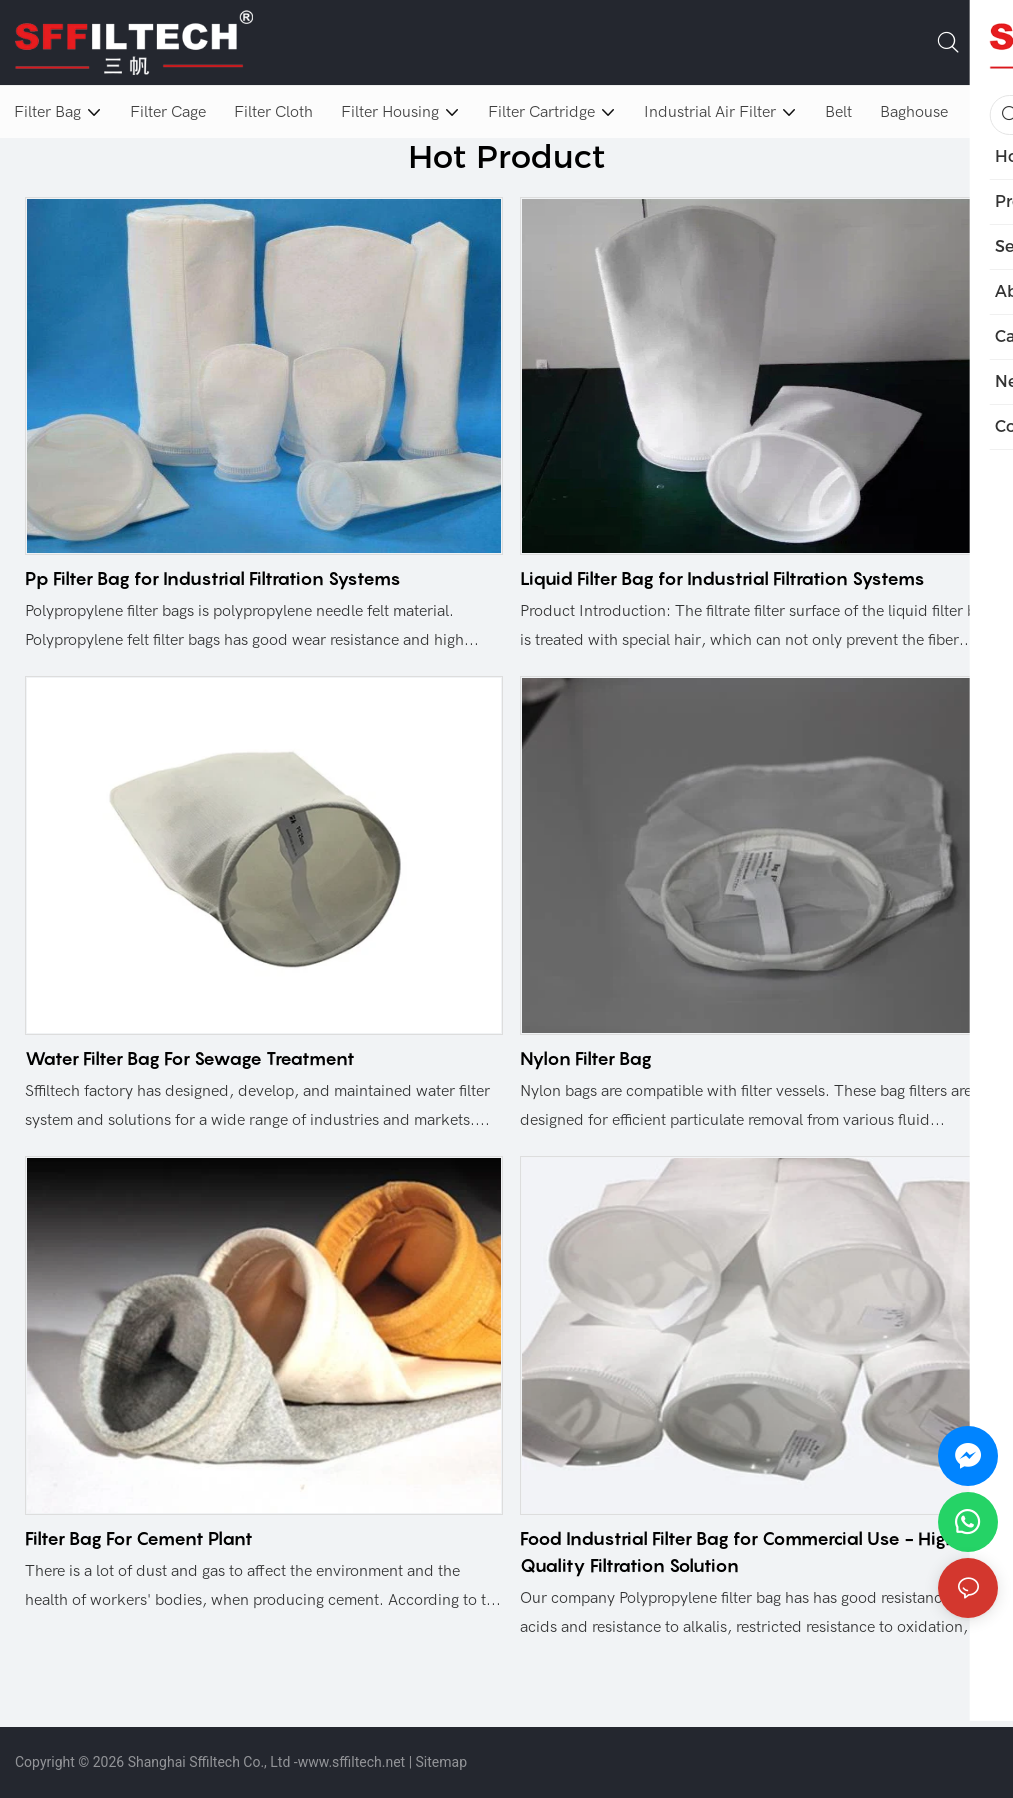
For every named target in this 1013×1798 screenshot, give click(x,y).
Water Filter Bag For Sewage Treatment (190, 1058)
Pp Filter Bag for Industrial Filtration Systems (213, 578)
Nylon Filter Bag (586, 1058)
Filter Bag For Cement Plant (139, 1538)
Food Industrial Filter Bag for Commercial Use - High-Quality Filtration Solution (743, 1552)
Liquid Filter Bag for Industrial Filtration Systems (722, 578)
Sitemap (441, 1762)
